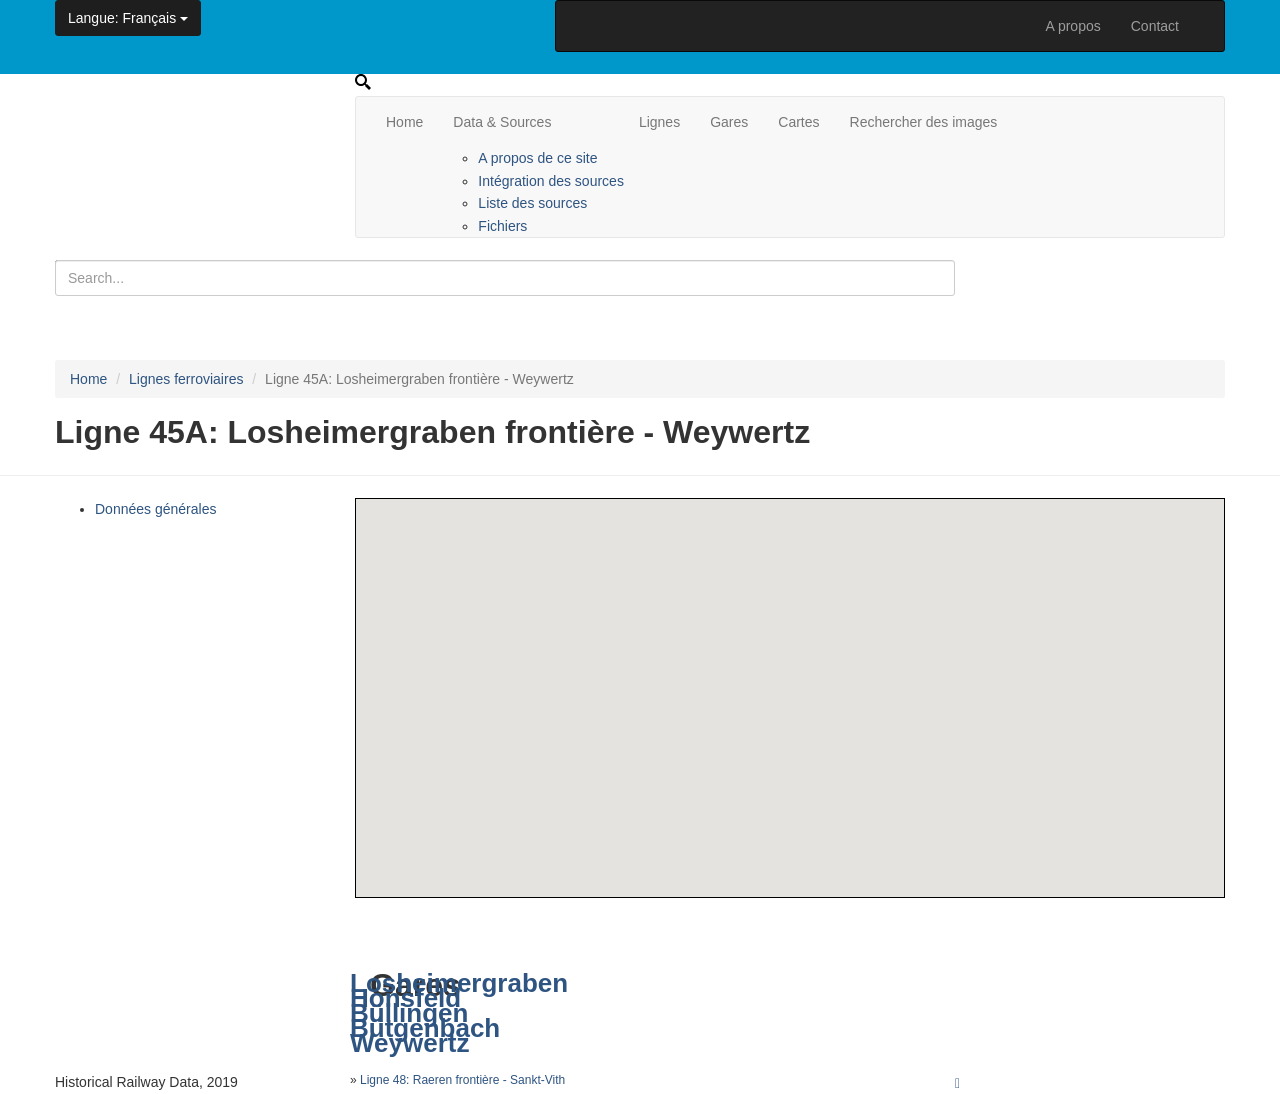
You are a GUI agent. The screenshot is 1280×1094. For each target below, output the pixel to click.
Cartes (798, 122)
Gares (729, 122)
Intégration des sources (551, 181)
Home (404, 122)
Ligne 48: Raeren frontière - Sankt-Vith (462, 1080)
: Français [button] (128, 18)
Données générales (155, 509)
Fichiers (502, 226)
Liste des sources (532, 203)
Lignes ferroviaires (186, 379)
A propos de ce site (537, 158)
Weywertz (409, 1043)
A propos (1072, 26)
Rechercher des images (924, 122)
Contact (1155, 26)
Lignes (659, 122)
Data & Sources (502, 122)
